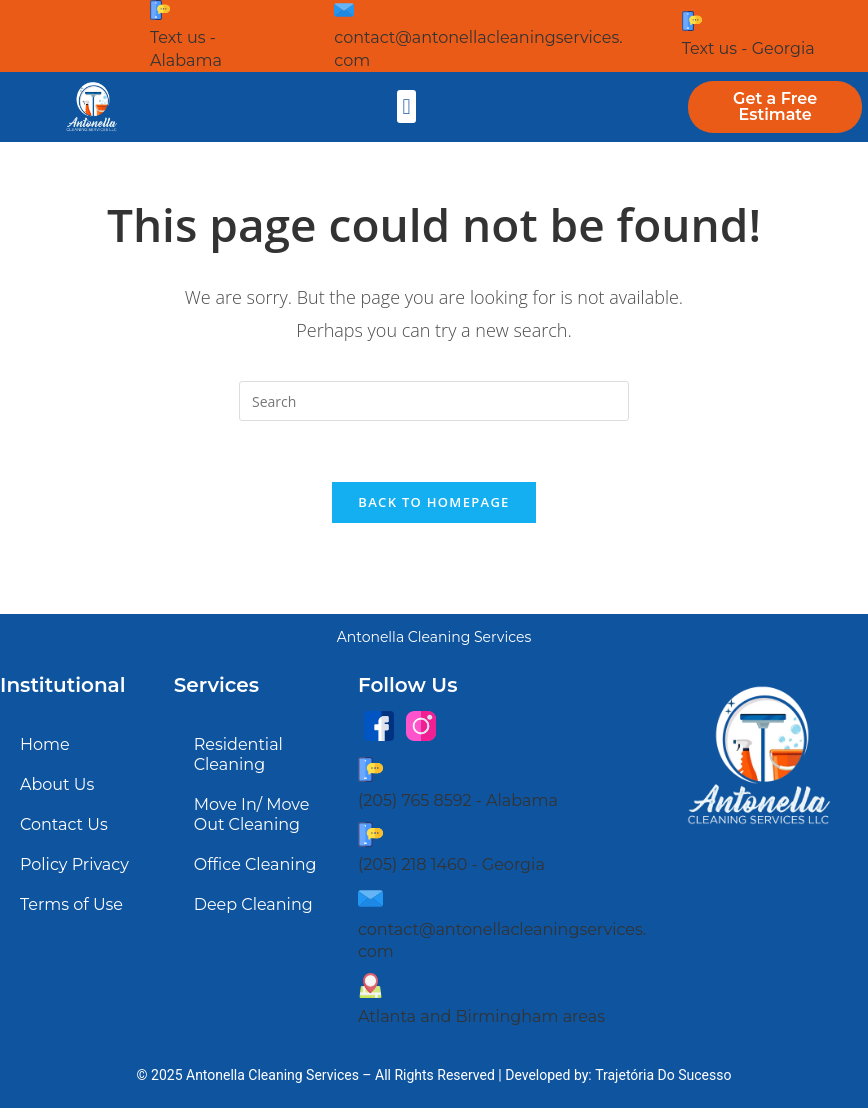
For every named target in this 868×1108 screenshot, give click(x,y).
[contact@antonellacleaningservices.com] (344, 10)
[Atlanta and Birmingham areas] (370, 985)
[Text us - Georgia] (692, 21)
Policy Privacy (74, 864)
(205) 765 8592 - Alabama (458, 800)
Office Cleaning (255, 864)
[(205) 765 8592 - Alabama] (370, 769)
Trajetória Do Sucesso (663, 1075)
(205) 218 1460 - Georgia (451, 864)
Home (45, 744)
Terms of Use (71, 904)
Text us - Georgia (748, 48)
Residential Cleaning (238, 754)
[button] (406, 106)
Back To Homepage (433, 502)
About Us (57, 784)
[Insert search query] (434, 401)
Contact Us (64, 824)
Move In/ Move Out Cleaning (252, 814)
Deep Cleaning (253, 904)
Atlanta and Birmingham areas (481, 1016)
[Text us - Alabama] (160, 10)
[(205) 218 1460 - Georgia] (370, 834)
